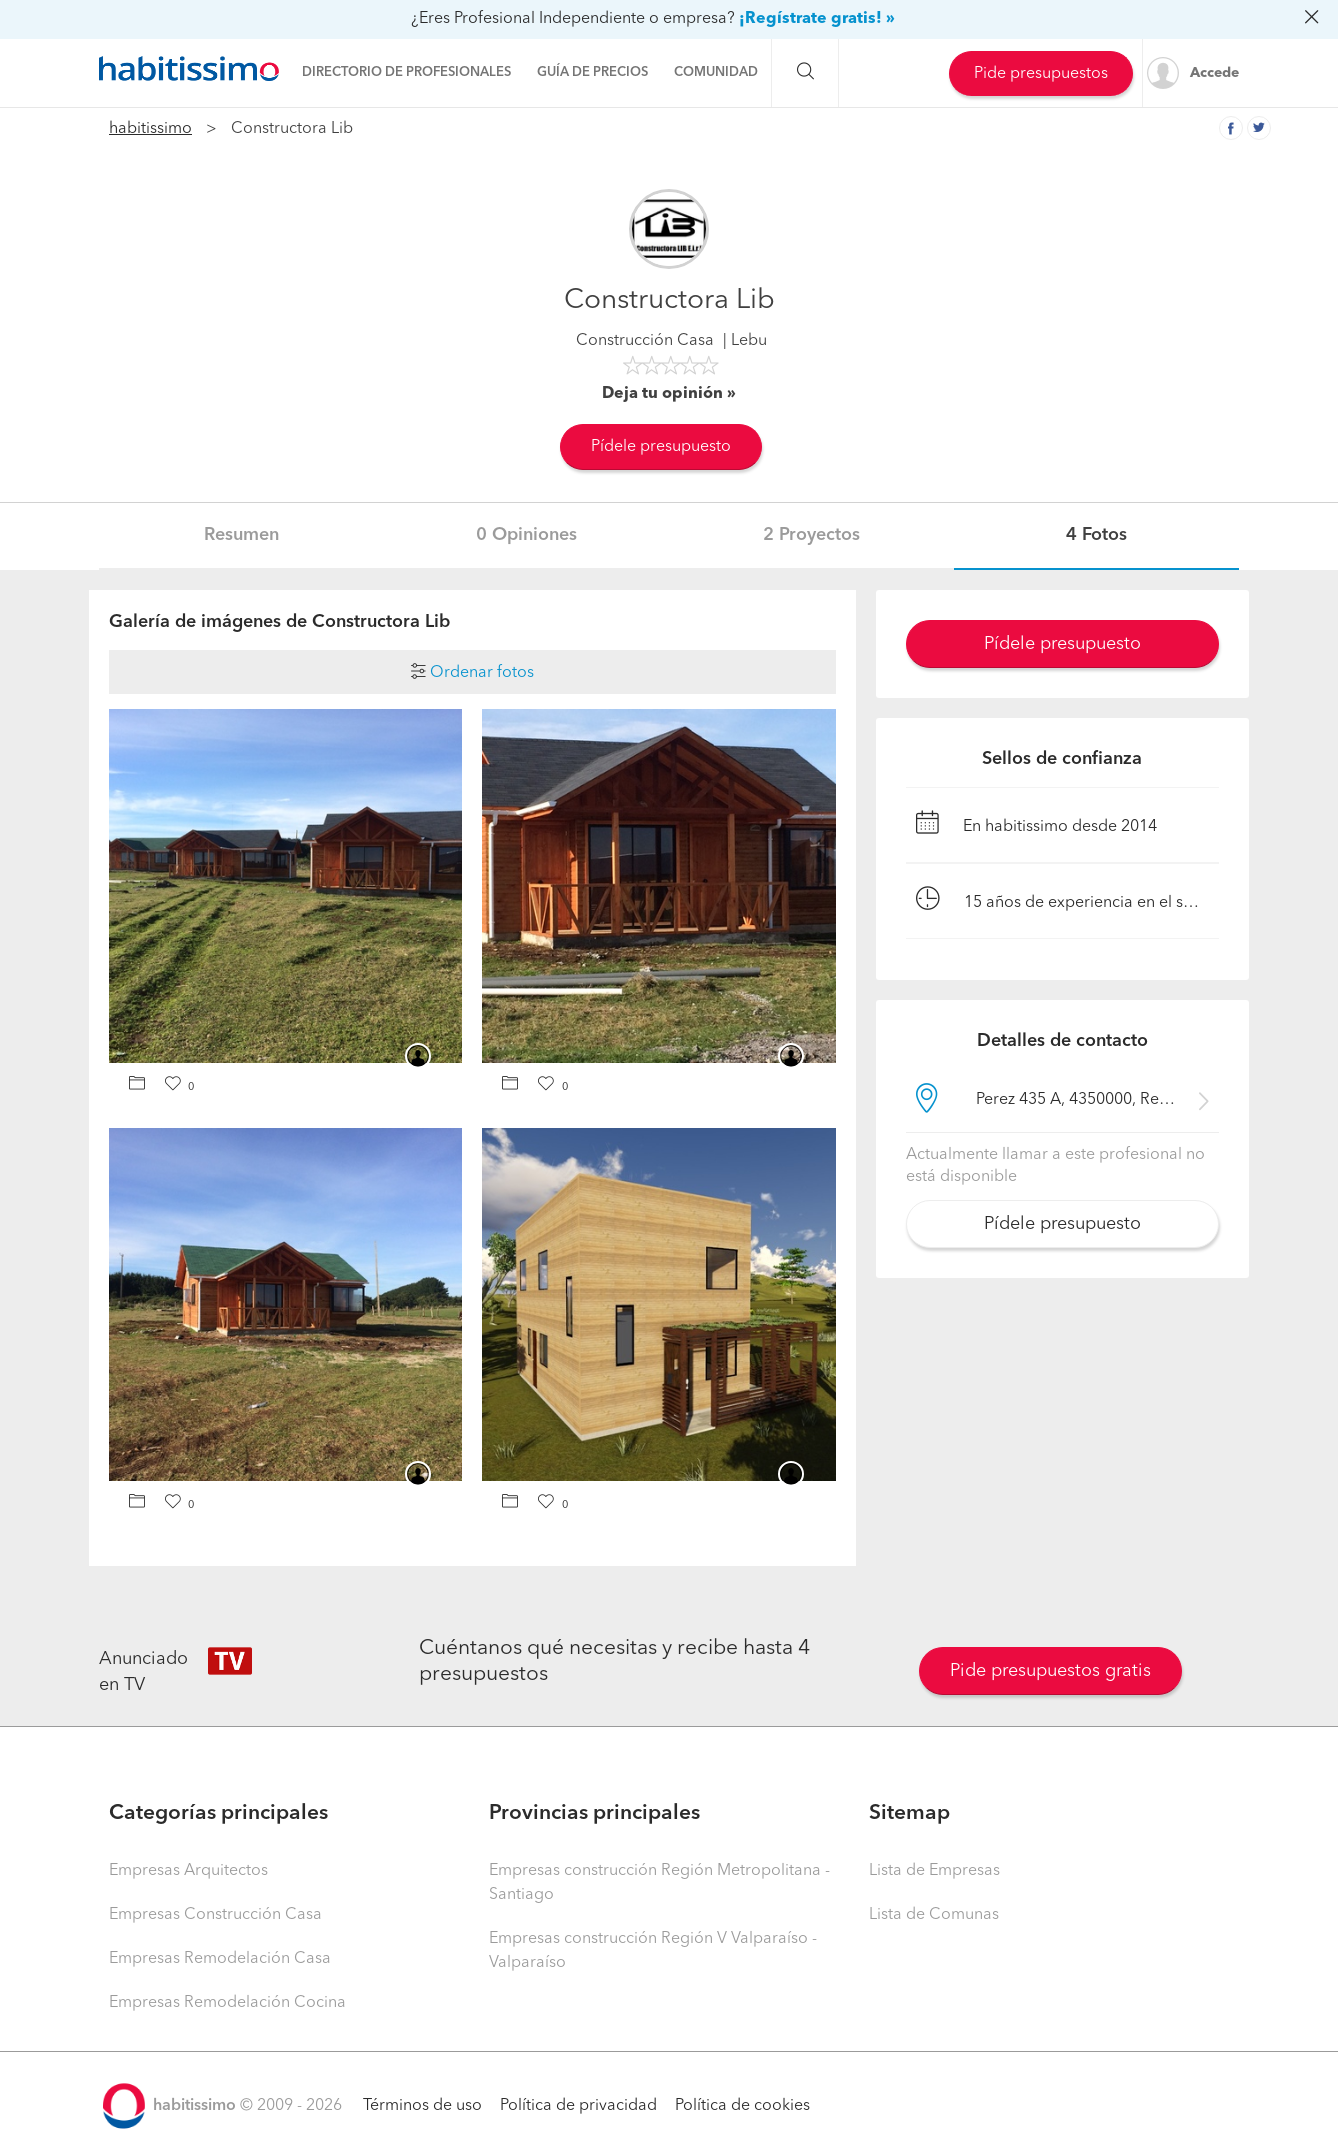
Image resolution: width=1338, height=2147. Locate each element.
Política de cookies (742, 2106)
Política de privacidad (578, 2106)
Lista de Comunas (934, 1915)
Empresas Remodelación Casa (220, 1959)
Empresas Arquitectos (188, 1871)
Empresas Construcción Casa (215, 1915)
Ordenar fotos (472, 673)
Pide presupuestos (1041, 74)
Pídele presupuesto (661, 447)
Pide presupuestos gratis (1050, 1671)
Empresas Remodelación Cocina (227, 2003)
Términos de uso (422, 2106)
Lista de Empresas (934, 1871)
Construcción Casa (645, 341)
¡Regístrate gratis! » (817, 19)
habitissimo (150, 129)
